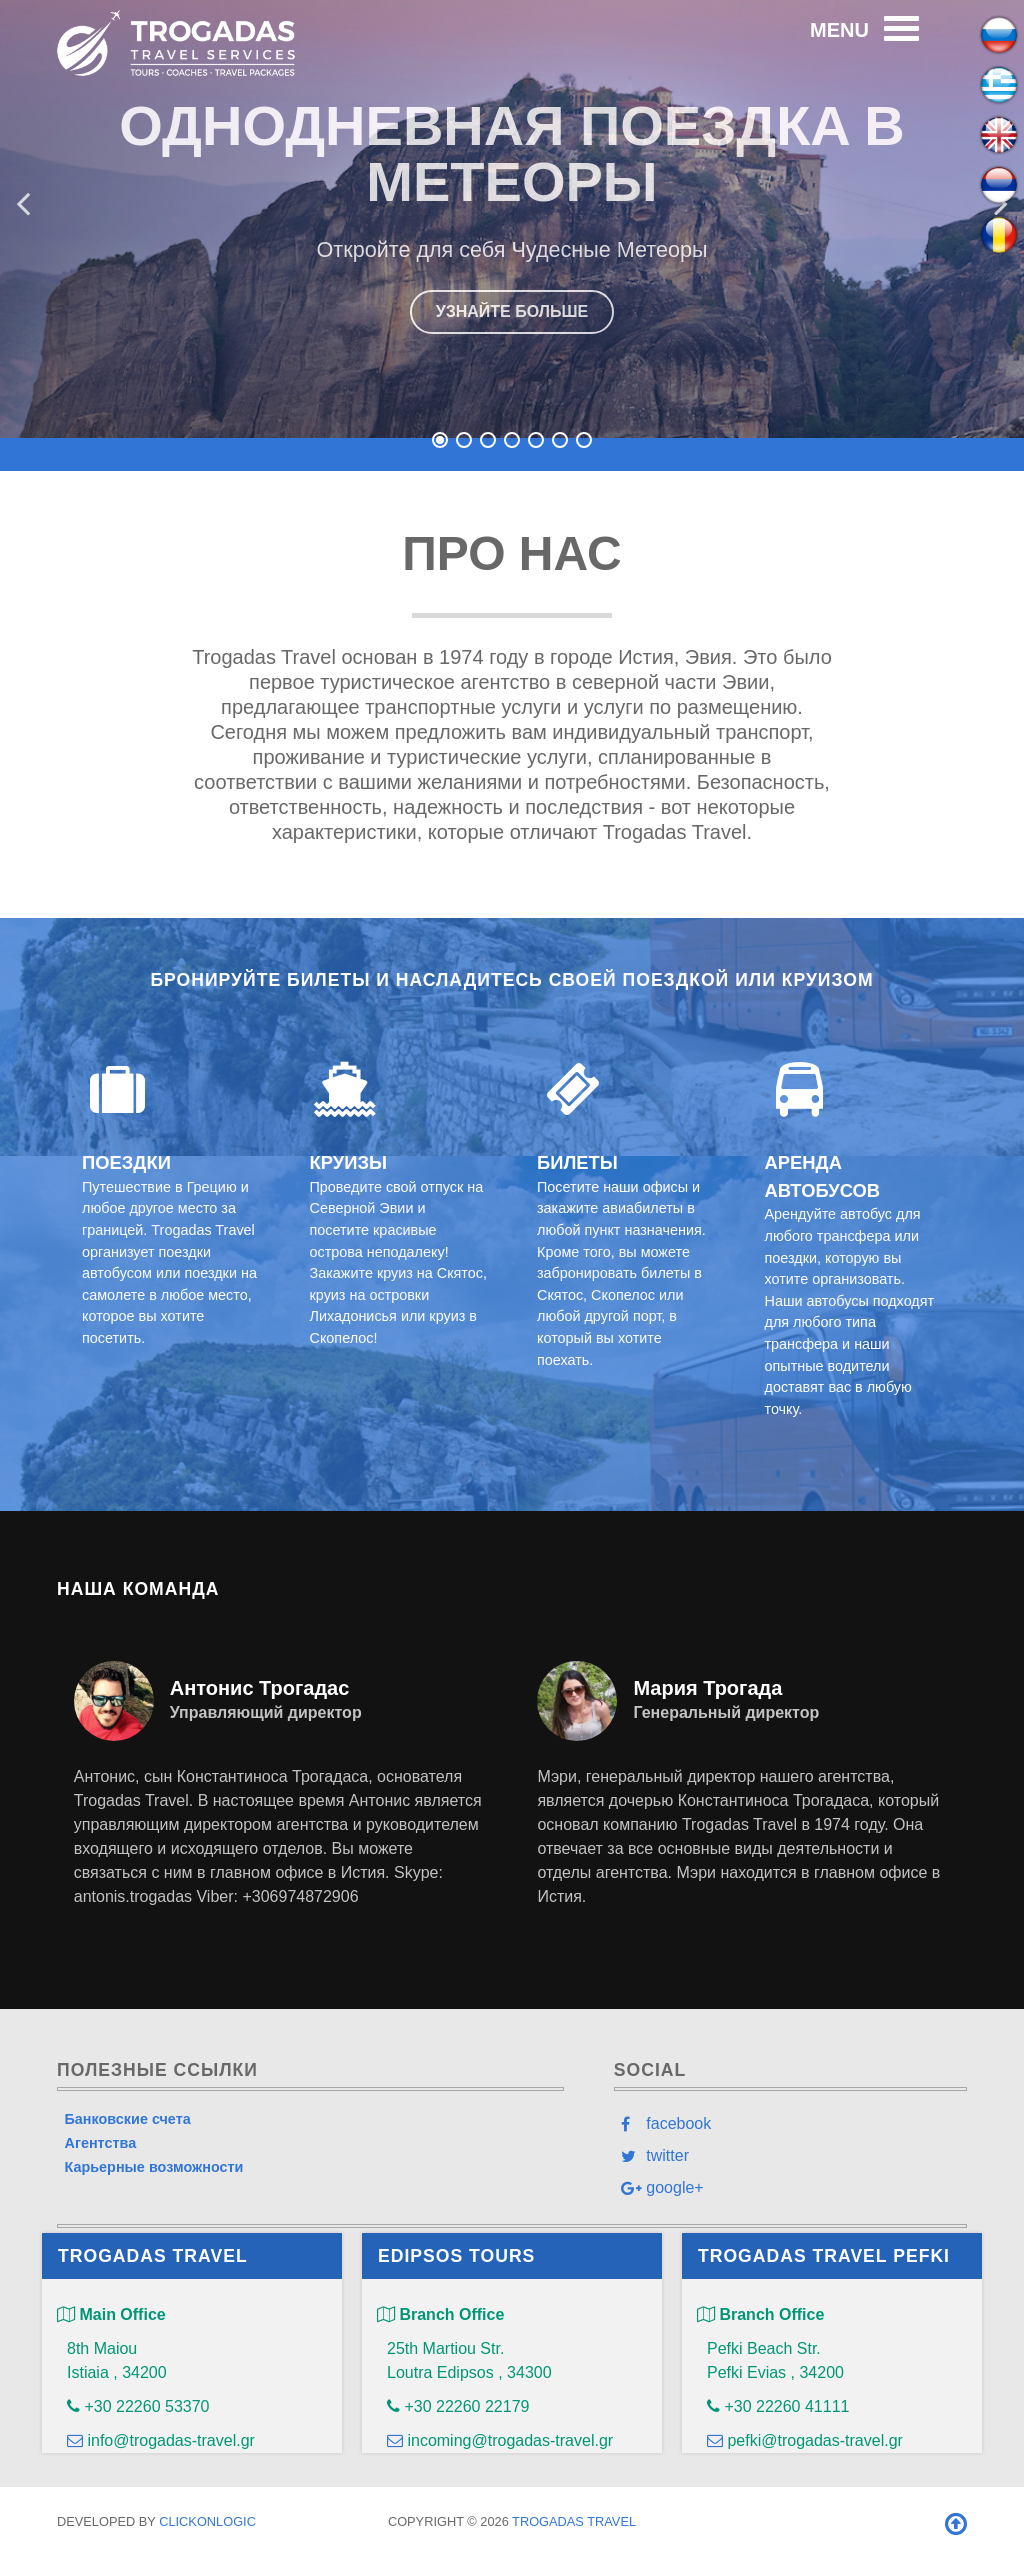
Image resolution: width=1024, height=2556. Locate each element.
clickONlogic (207, 2521)
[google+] (790, 2188)
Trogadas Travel (574, 2521)
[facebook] (790, 2123)
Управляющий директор (266, 1712)
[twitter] (790, 2155)
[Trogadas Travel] (176, 40)
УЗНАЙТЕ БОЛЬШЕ (512, 311)
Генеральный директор (726, 1712)
